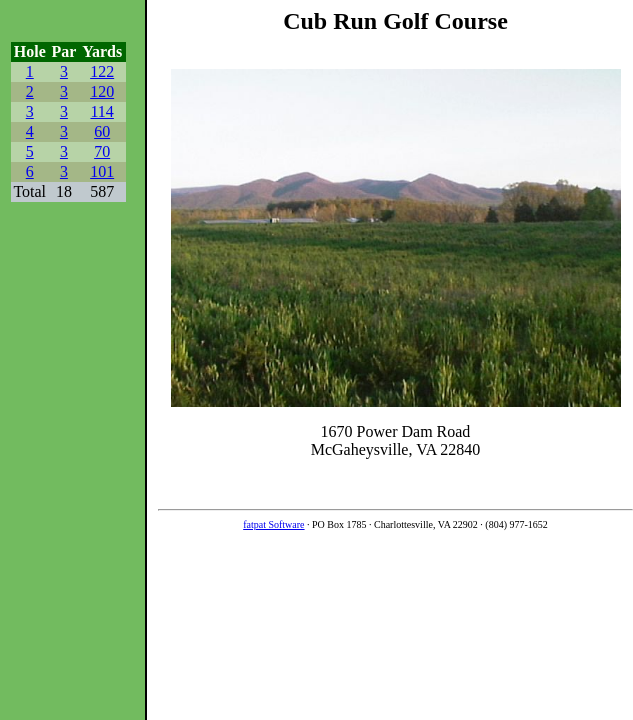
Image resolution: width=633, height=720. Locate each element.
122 (102, 71)
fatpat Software (273, 524)
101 (102, 171)
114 (101, 111)
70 (102, 151)
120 (102, 91)
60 (102, 131)
